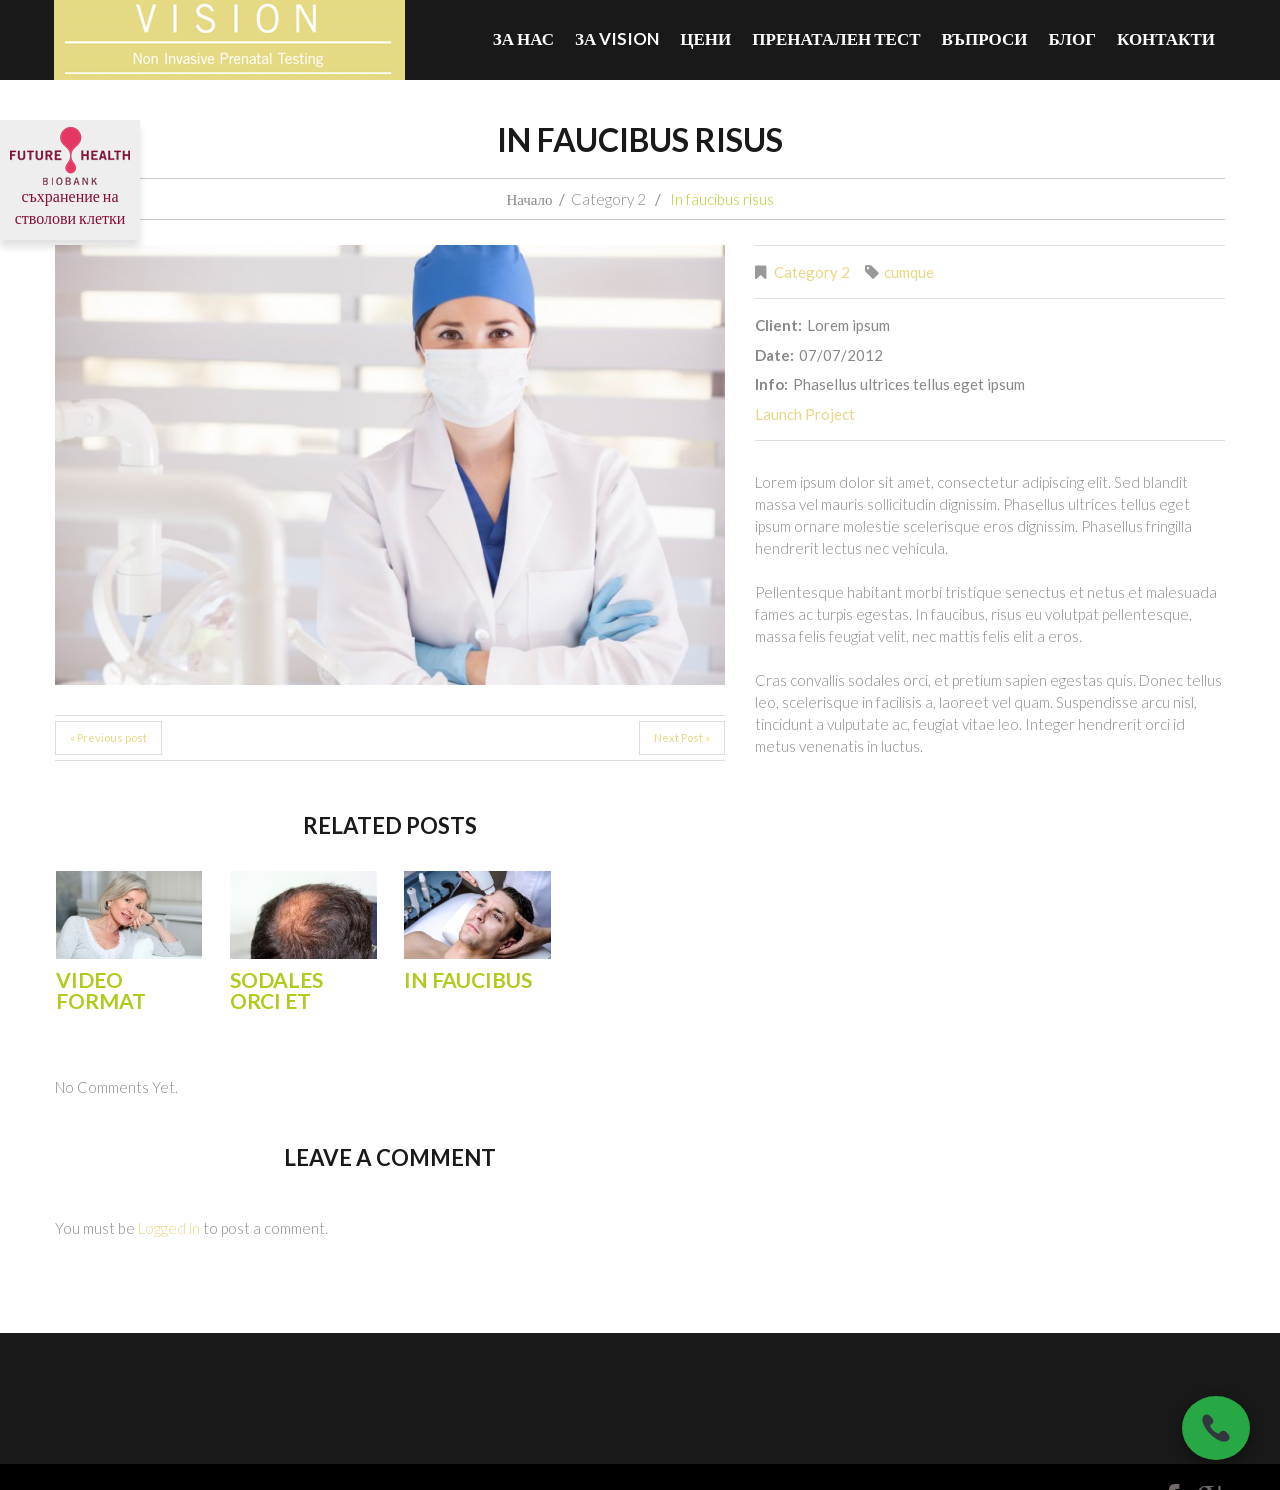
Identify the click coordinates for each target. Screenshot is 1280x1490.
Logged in (169, 1228)
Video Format (101, 990)
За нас (523, 38)
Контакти (1166, 38)
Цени (705, 38)
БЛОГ (1072, 38)
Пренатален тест (836, 38)
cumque (909, 272)
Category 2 (608, 199)
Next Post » (682, 737)
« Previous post (108, 737)
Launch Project (805, 414)
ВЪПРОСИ (985, 38)
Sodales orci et (276, 990)
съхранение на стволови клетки (70, 185)
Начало (529, 199)
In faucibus (468, 979)
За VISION (617, 38)
